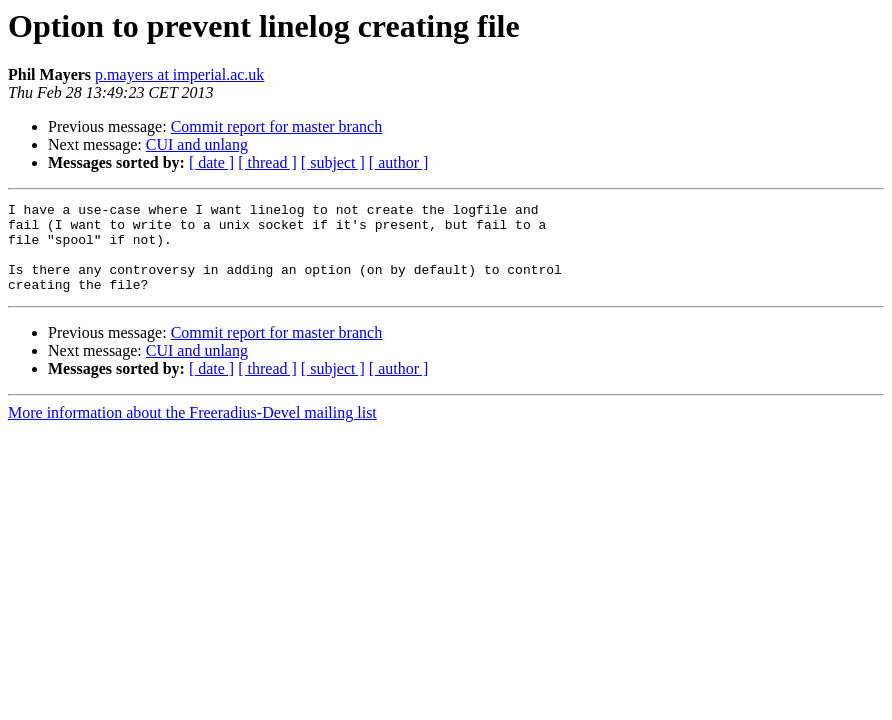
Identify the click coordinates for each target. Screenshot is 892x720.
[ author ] (399, 162)
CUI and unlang (197, 144)
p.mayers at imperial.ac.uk (179, 74)
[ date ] (211, 162)
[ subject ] (333, 162)
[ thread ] (267, 162)
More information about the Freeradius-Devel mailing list (192, 430)
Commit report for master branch (277, 126)
